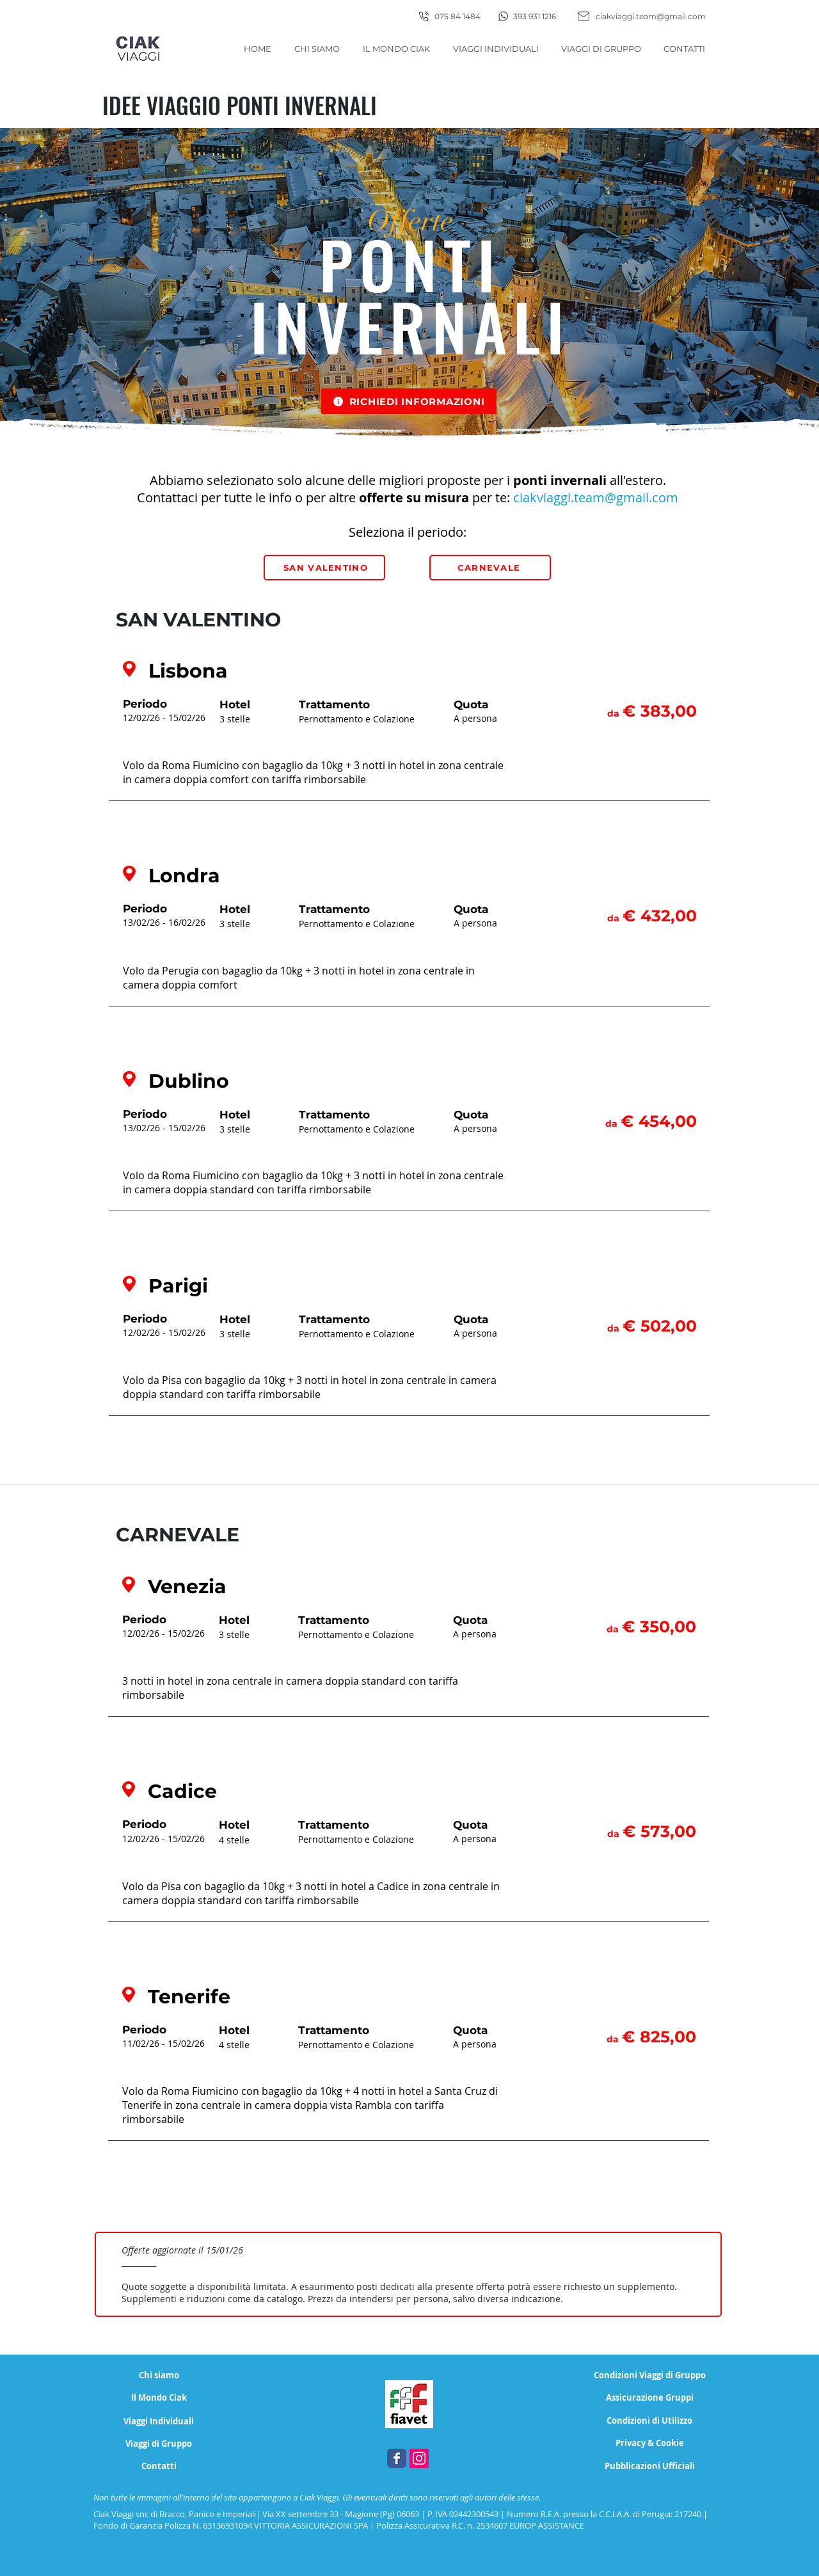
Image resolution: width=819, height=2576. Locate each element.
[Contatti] (158, 2466)
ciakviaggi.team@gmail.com (651, 16)
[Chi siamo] (158, 2375)
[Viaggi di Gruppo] (158, 2444)
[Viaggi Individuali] (158, 2421)
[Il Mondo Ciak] (158, 2398)
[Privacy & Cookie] (649, 2443)
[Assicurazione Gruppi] (649, 2398)
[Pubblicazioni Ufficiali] (649, 2466)
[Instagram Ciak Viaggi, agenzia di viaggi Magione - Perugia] (419, 2458)
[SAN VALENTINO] (324, 567)
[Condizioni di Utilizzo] (649, 2421)
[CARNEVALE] (490, 567)
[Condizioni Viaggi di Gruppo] (649, 2375)
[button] (409, 401)
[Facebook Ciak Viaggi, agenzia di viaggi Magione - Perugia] (396, 2458)
